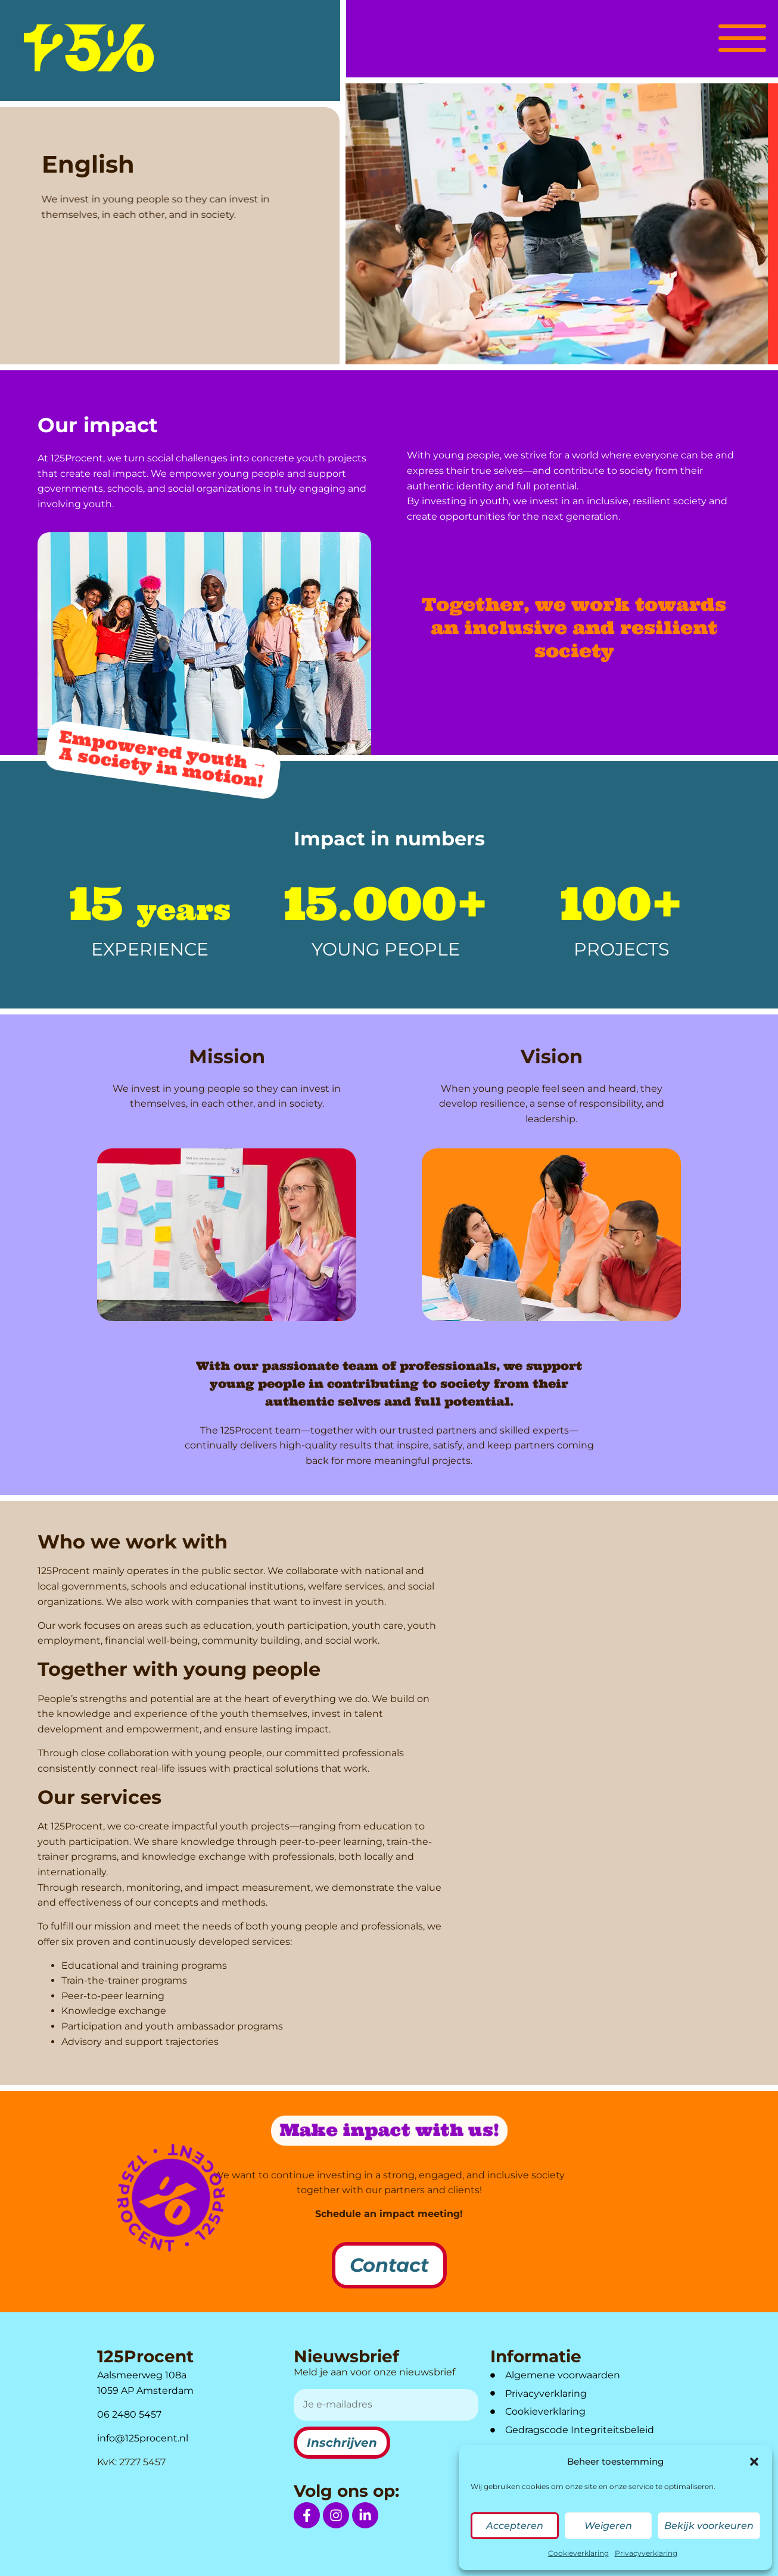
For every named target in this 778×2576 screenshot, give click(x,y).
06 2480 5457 (129, 2414)
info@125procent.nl (142, 2438)
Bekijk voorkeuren (709, 2525)
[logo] (89, 48)
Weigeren (608, 2525)
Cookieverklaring (578, 2553)
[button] (754, 2462)
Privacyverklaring (646, 2553)
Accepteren (514, 2525)
